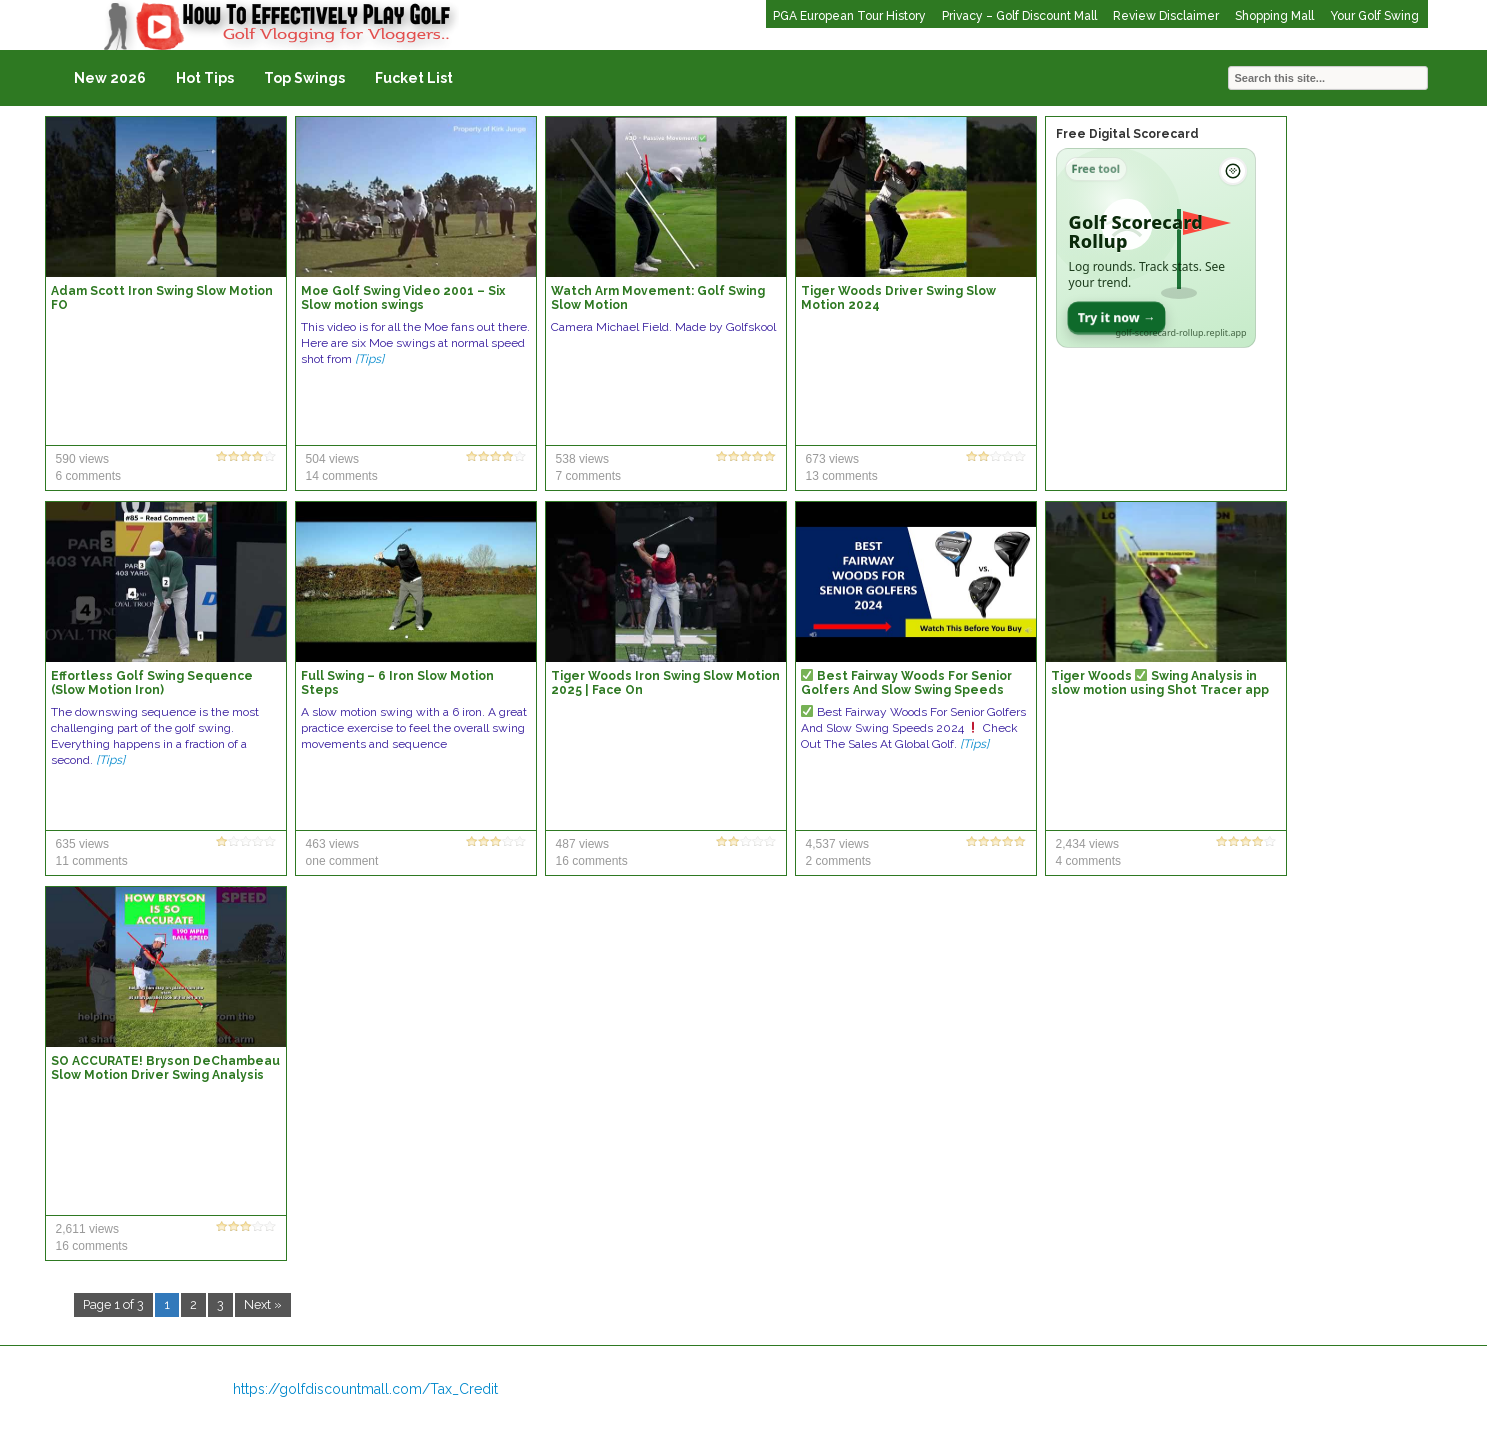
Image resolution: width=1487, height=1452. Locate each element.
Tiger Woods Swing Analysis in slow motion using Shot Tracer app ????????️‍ (1160, 690)
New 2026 (110, 78)
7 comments (588, 476)
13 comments (842, 476)
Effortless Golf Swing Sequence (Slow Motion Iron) (152, 683)
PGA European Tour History (849, 16)
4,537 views (837, 844)
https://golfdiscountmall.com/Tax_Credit (365, 1389)
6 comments (88, 476)
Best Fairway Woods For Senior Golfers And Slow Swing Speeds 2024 (907, 690)
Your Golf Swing (1374, 16)
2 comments (838, 861)
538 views (582, 459)
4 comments (1088, 861)
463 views (332, 844)
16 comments (592, 861)
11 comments (92, 861)
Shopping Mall (1274, 16)
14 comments (342, 476)
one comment (342, 861)
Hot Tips (205, 78)
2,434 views (1087, 844)
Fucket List (414, 78)
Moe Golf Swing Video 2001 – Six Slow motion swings (403, 298)
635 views (82, 844)
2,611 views (87, 1229)
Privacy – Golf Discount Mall (1019, 16)
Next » (263, 1304)
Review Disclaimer (1166, 16)
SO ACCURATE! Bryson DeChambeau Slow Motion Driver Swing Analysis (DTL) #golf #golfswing (165, 1075)
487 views (582, 844)
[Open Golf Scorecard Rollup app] (1156, 248)
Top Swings (304, 78)
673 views (832, 459)
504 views (332, 459)
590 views (82, 459)
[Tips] (369, 359)
